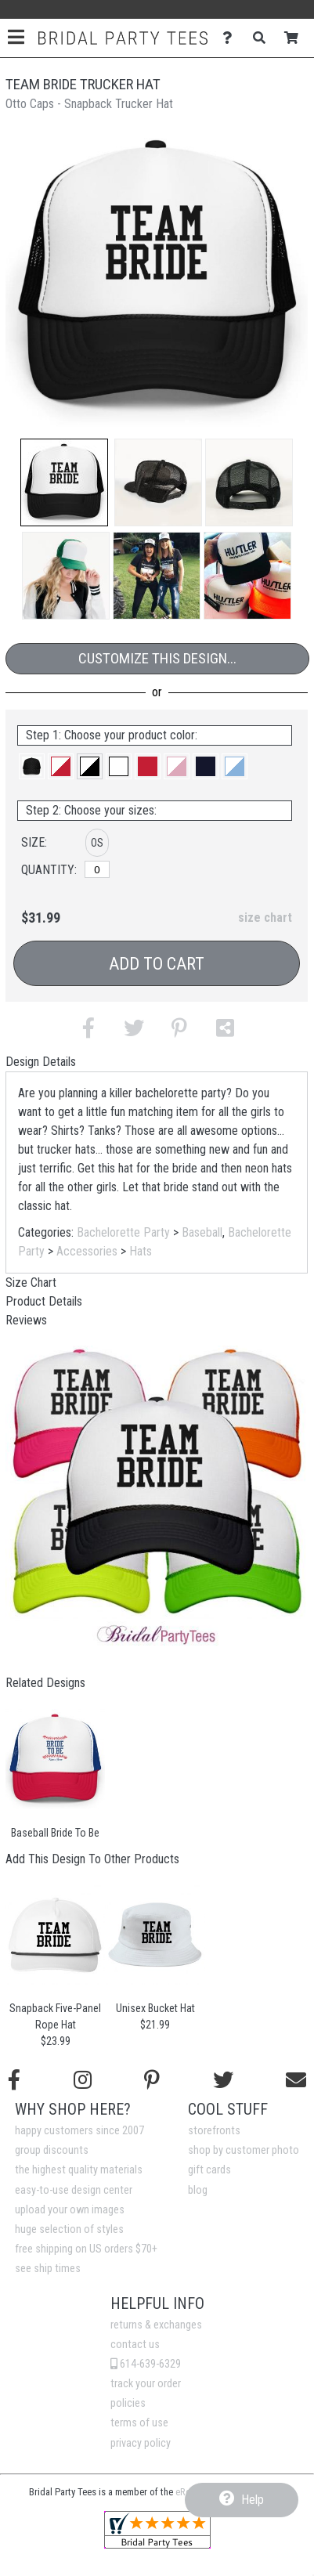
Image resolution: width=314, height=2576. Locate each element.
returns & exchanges (156, 2325)
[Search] (263, 38)
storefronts (214, 2130)
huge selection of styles (69, 2229)
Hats (140, 1251)
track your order (145, 2383)
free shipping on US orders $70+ (86, 2249)
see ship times (48, 2268)
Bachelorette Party (123, 1232)
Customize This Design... (157, 658)
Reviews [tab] (26, 1320)
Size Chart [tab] (30, 1282)
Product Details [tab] (43, 1301)
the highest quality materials (79, 2170)
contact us (135, 2344)
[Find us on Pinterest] (152, 2080)
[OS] (97, 869)
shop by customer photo (243, 2150)
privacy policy (140, 2443)
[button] (64, 482)
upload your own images (70, 2210)
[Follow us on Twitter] (223, 2080)
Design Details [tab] (40, 1061)
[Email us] (296, 2080)
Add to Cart (156, 964)
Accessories (86, 1251)
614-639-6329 (145, 2364)
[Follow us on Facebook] (14, 2080)
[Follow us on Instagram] (83, 2080)
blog (198, 2190)
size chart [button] (265, 917)
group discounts (51, 2150)
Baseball (202, 1232)
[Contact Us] (231, 38)
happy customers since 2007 (79, 2130)
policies (128, 2403)
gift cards (209, 2170)
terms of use (139, 2423)
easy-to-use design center (73, 2190)
